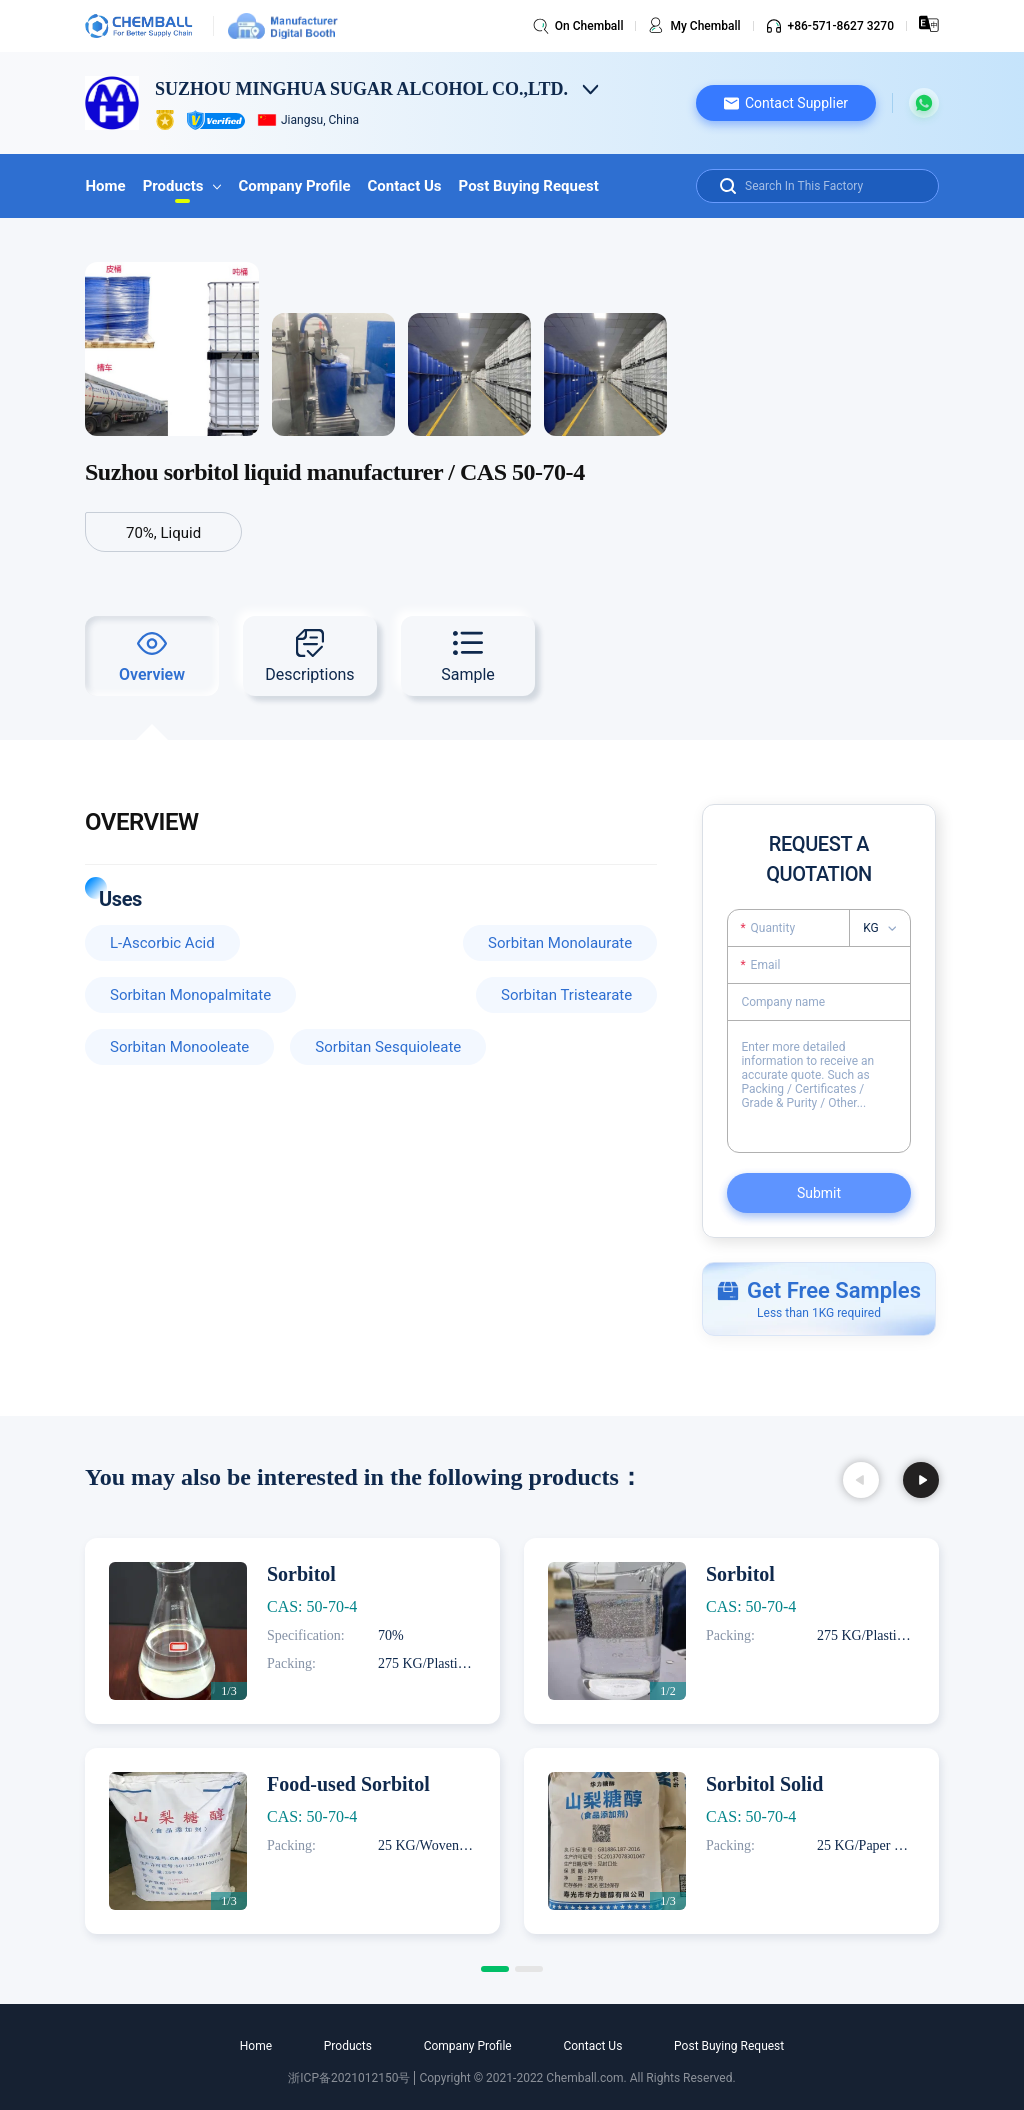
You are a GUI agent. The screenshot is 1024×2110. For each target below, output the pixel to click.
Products (180, 186)
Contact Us (401, 186)
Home (105, 186)
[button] (786, 103)
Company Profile (292, 186)
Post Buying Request (524, 186)
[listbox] (885, 928)
